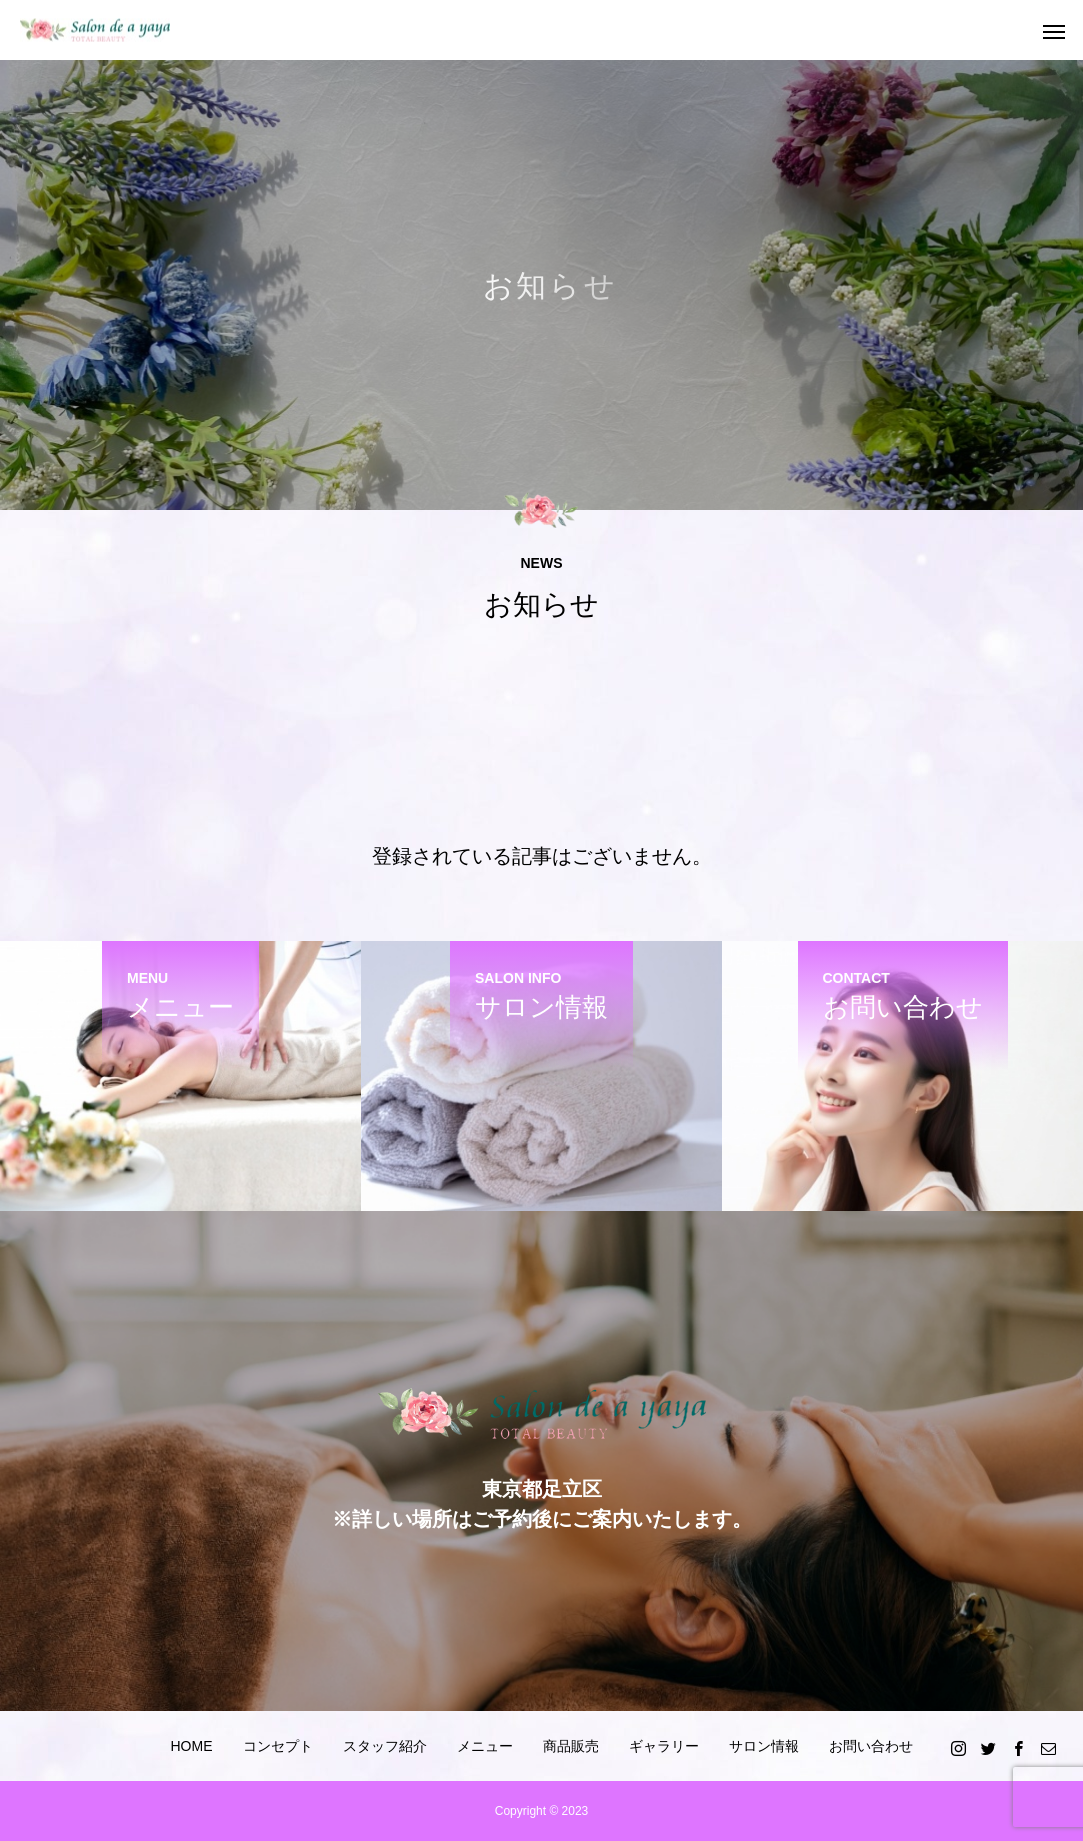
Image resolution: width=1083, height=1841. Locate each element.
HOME (192, 1746)
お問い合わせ (871, 1746)
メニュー (485, 1746)
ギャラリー (664, 1746)
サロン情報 (764, 1746)
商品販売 (571, 1746)
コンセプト (278, 1746)
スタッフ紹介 (385, 1746)
